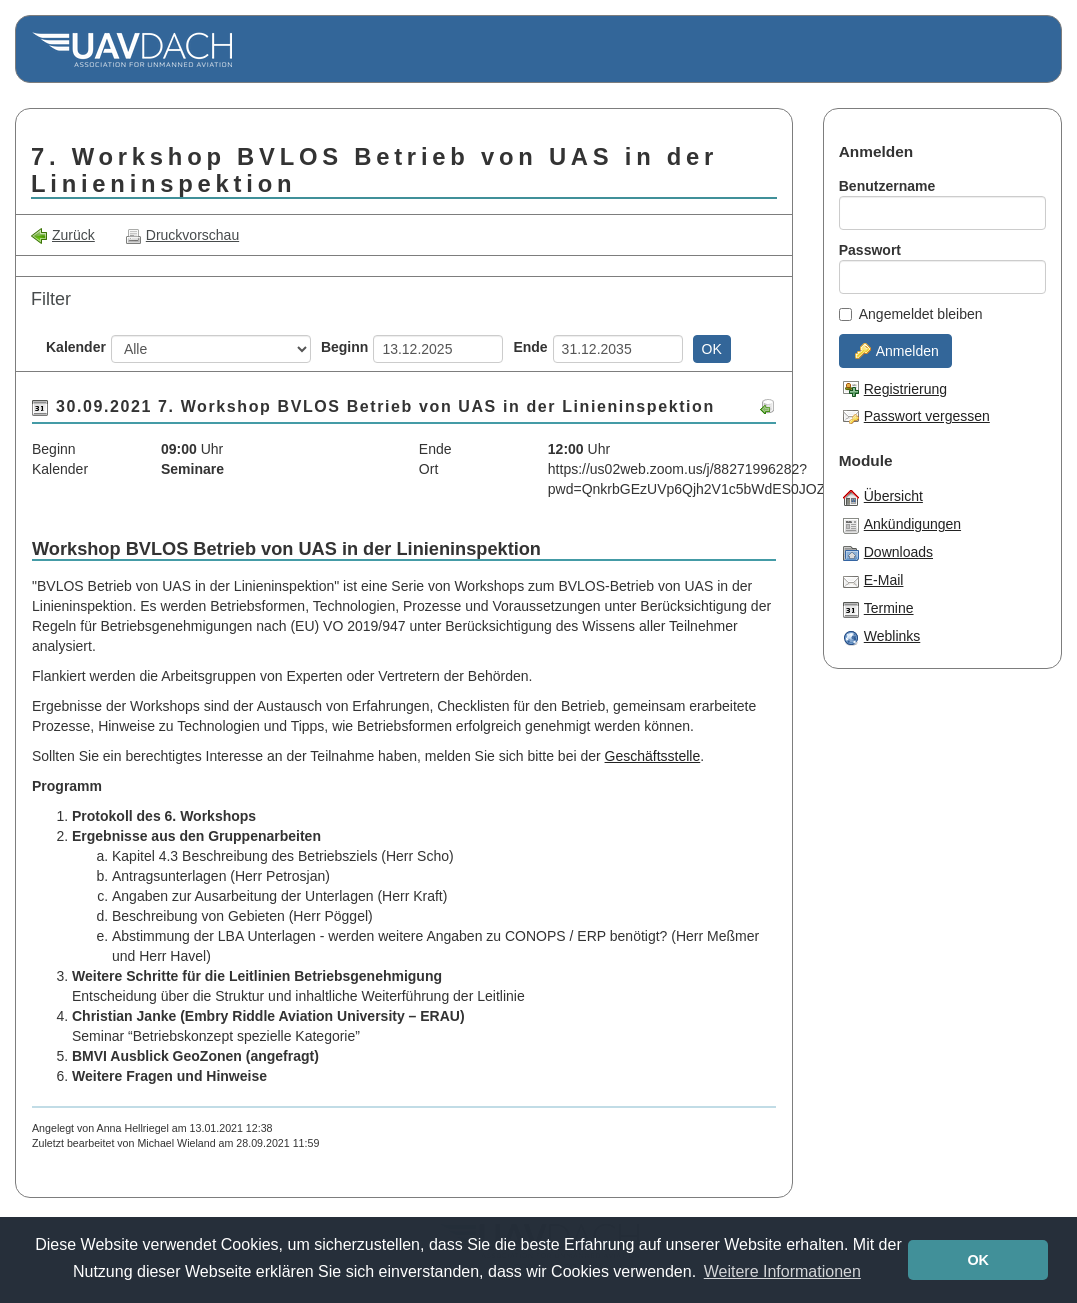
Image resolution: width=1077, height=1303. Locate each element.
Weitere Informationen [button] (782, 1271)
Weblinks (882, 637)
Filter (51, 299)
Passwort (870, 250)
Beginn (344, 347)
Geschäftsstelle (653, 756)
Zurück (63, 235)
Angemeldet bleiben (911, 314)
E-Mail (873, 581)
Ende (530, 347)
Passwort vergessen (916, 416)
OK (712, 349)
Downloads (888, 553)
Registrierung (895, 389)
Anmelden (897, 351)
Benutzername (887, 186)
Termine (878, 609)
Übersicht (883, 497)
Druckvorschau (182, 235)
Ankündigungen (902, 525)
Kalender (76, 347)
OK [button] (978, 1260)
